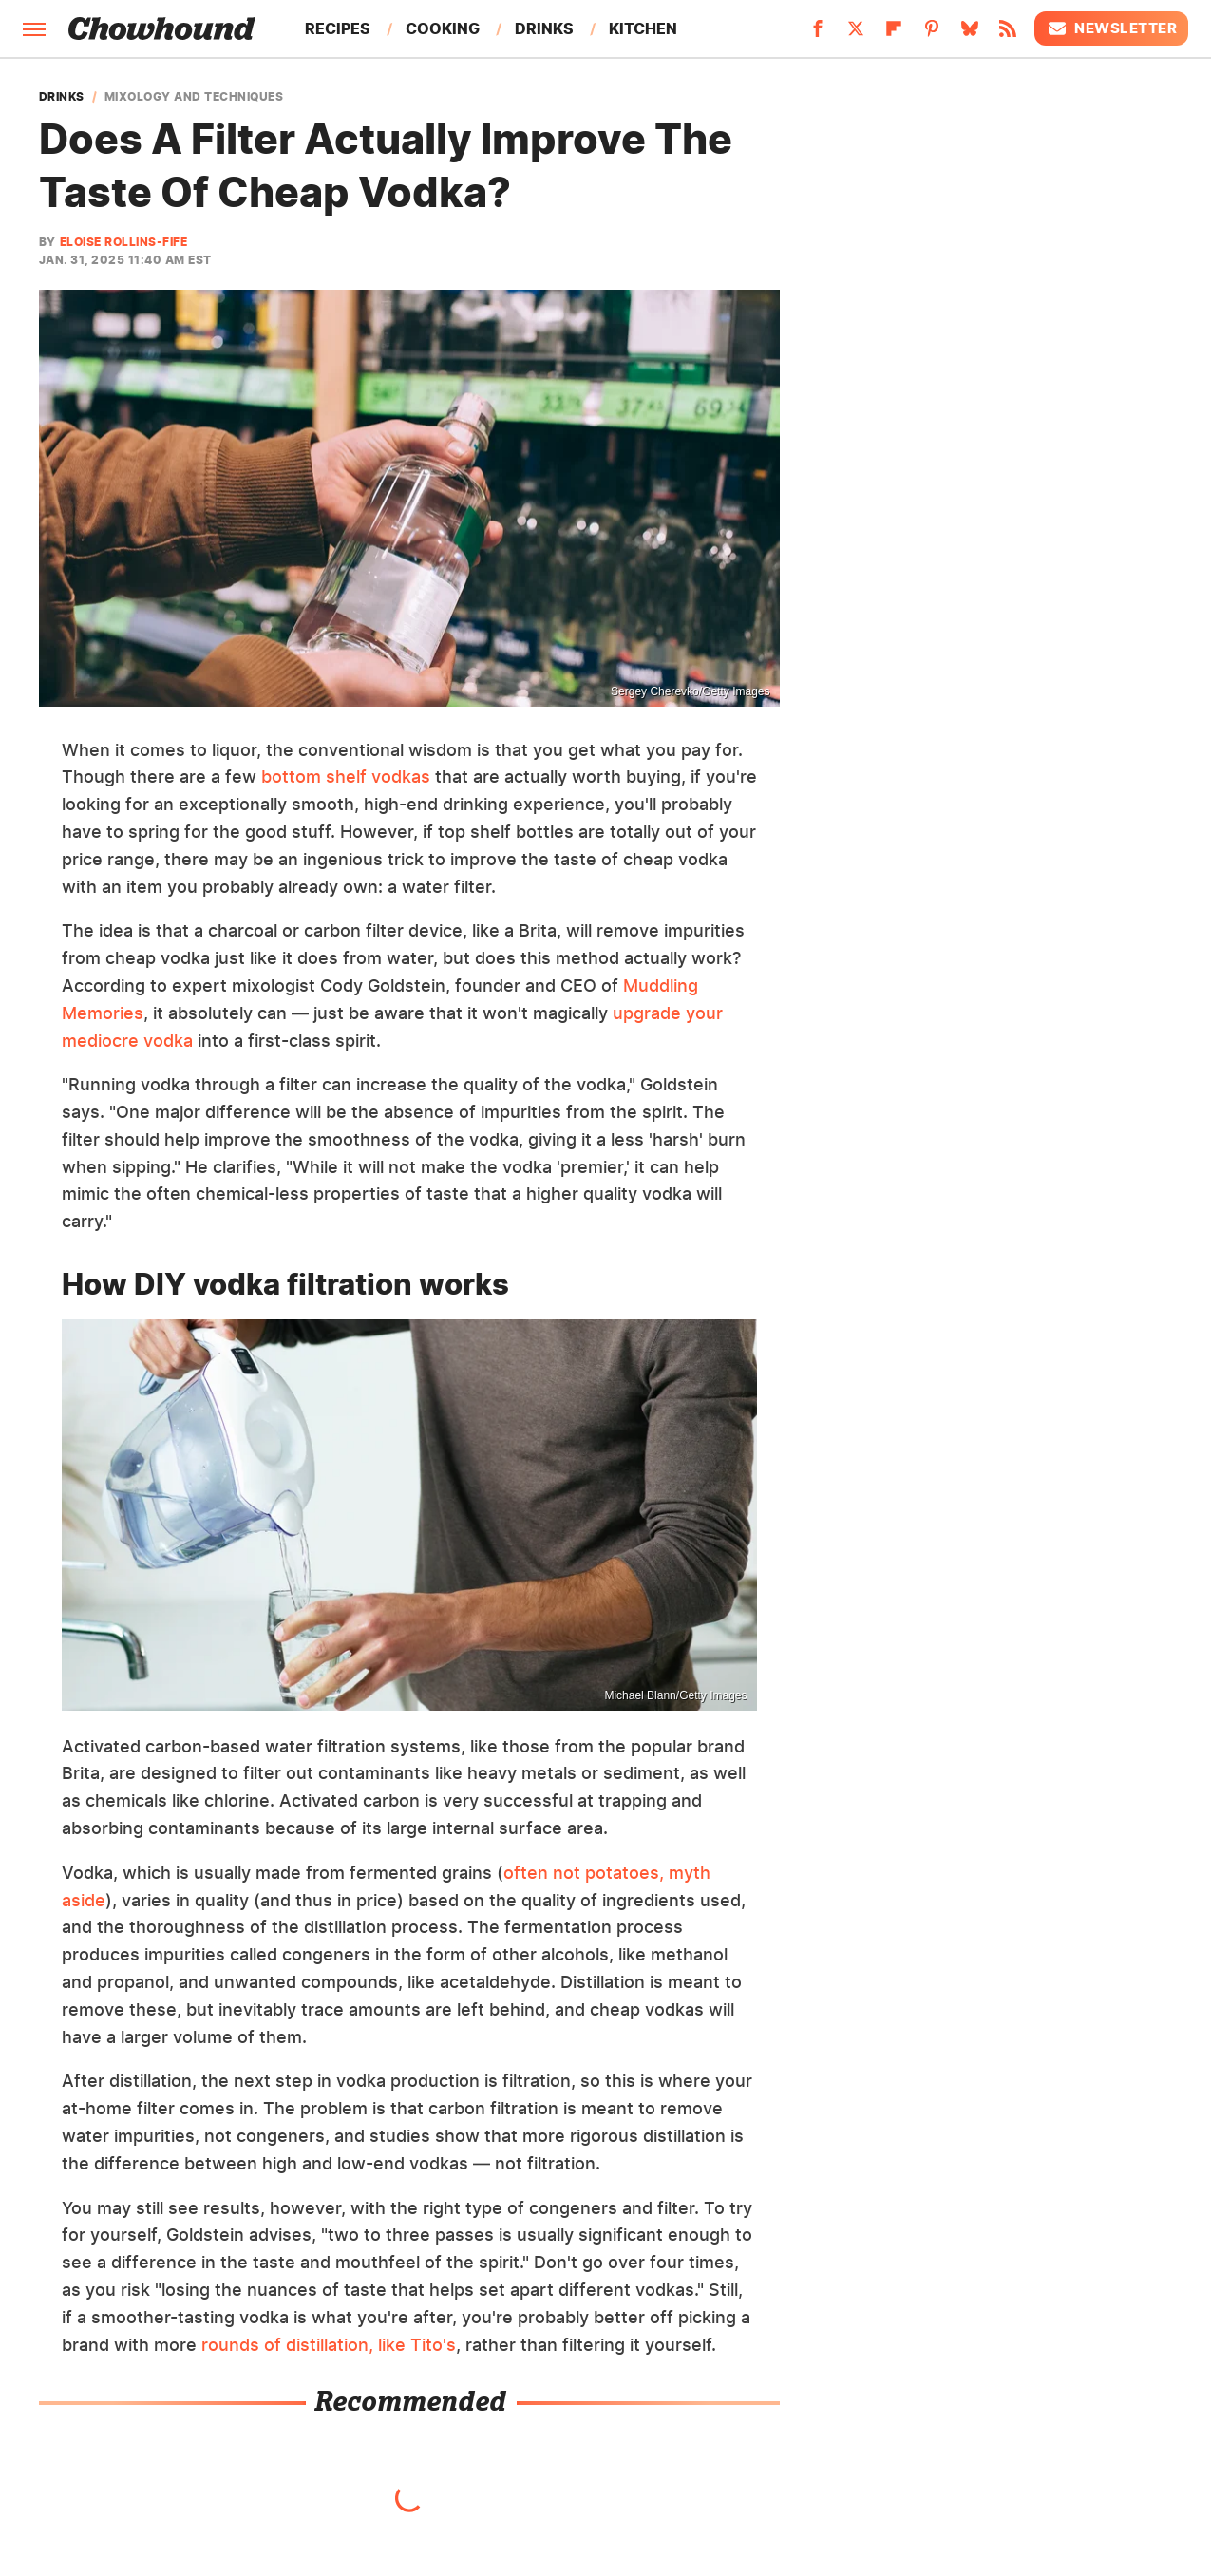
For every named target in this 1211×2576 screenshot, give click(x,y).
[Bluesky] (969, 34)
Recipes (337, 28)
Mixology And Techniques (194, 97)
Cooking (443, 28)
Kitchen (643, 28)
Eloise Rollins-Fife (124, 242)
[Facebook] (817, 34)
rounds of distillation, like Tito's (328, 2345)
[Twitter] (855, 34)
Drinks (544, 28)
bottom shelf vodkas (345, 776)
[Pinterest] (931, 34)
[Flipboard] (893, 34)
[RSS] (1007, 34)
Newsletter (1111, 28)
